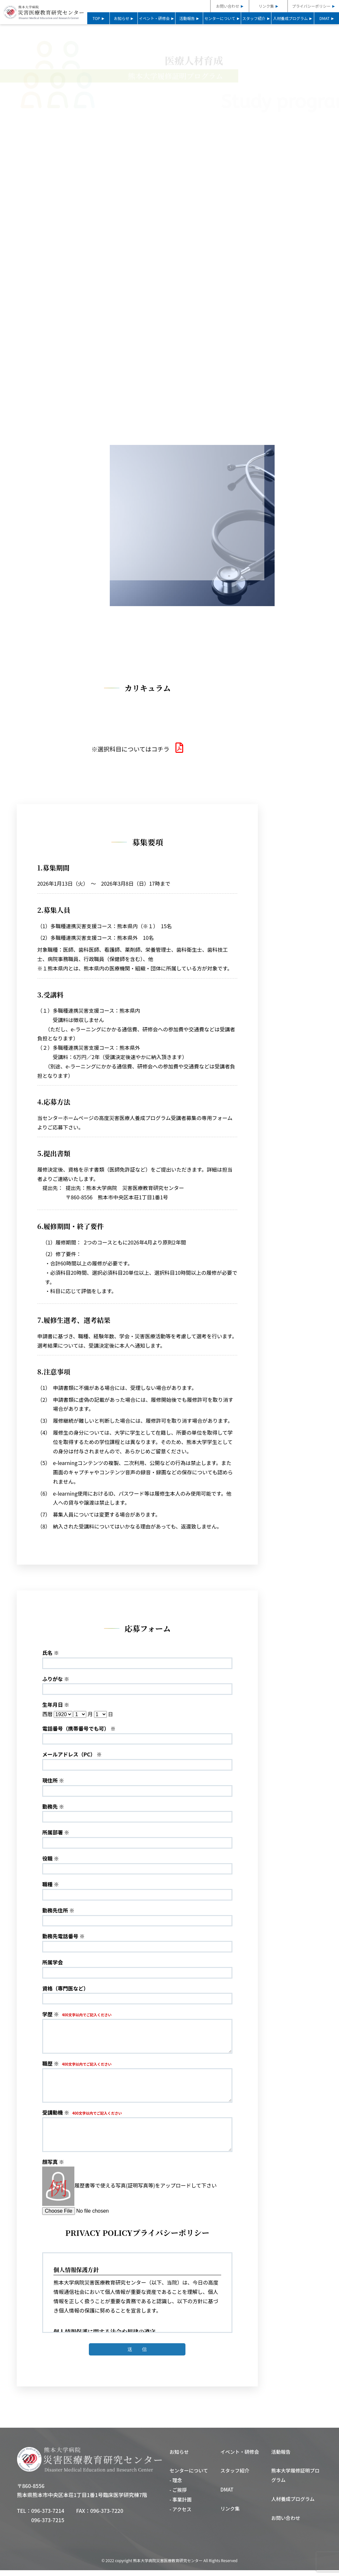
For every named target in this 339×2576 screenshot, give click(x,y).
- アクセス (181, 2515)
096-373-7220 (106, 2516)
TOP (96, 18)
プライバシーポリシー (311, 6)
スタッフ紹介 (254, 18)
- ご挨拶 (178, 2495)
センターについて (219, 18)
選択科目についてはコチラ (137, 752)
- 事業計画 (181, 2505)
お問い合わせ (227, 6)
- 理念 (176, 2486)
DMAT (324, 18)
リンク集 (266, 6)
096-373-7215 (47, 2526)
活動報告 (187, 18)
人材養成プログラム (290, 18)
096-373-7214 (47, 2516)
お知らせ (121, 18)
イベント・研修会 (154, 18)
